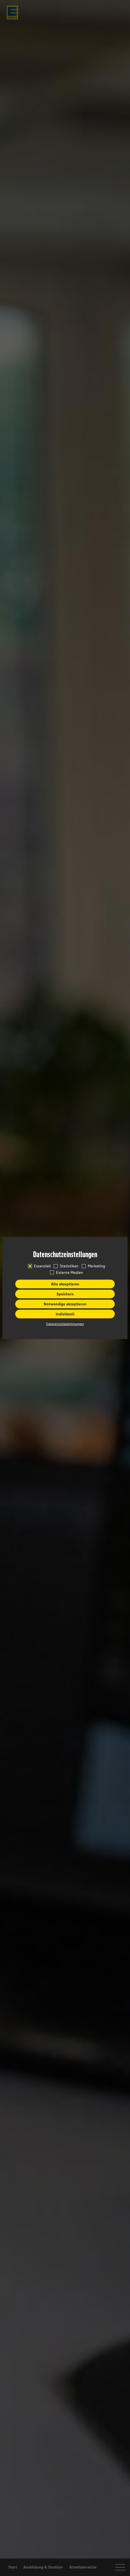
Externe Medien (69, 1272)
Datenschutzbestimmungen (65, 1324)
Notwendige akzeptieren (65, 1303)
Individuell (65, 1313)
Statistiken (69, 1266)
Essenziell (42, 1266)
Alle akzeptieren (65, 1283)
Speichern (65, 1293)
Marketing (96, 1266)
